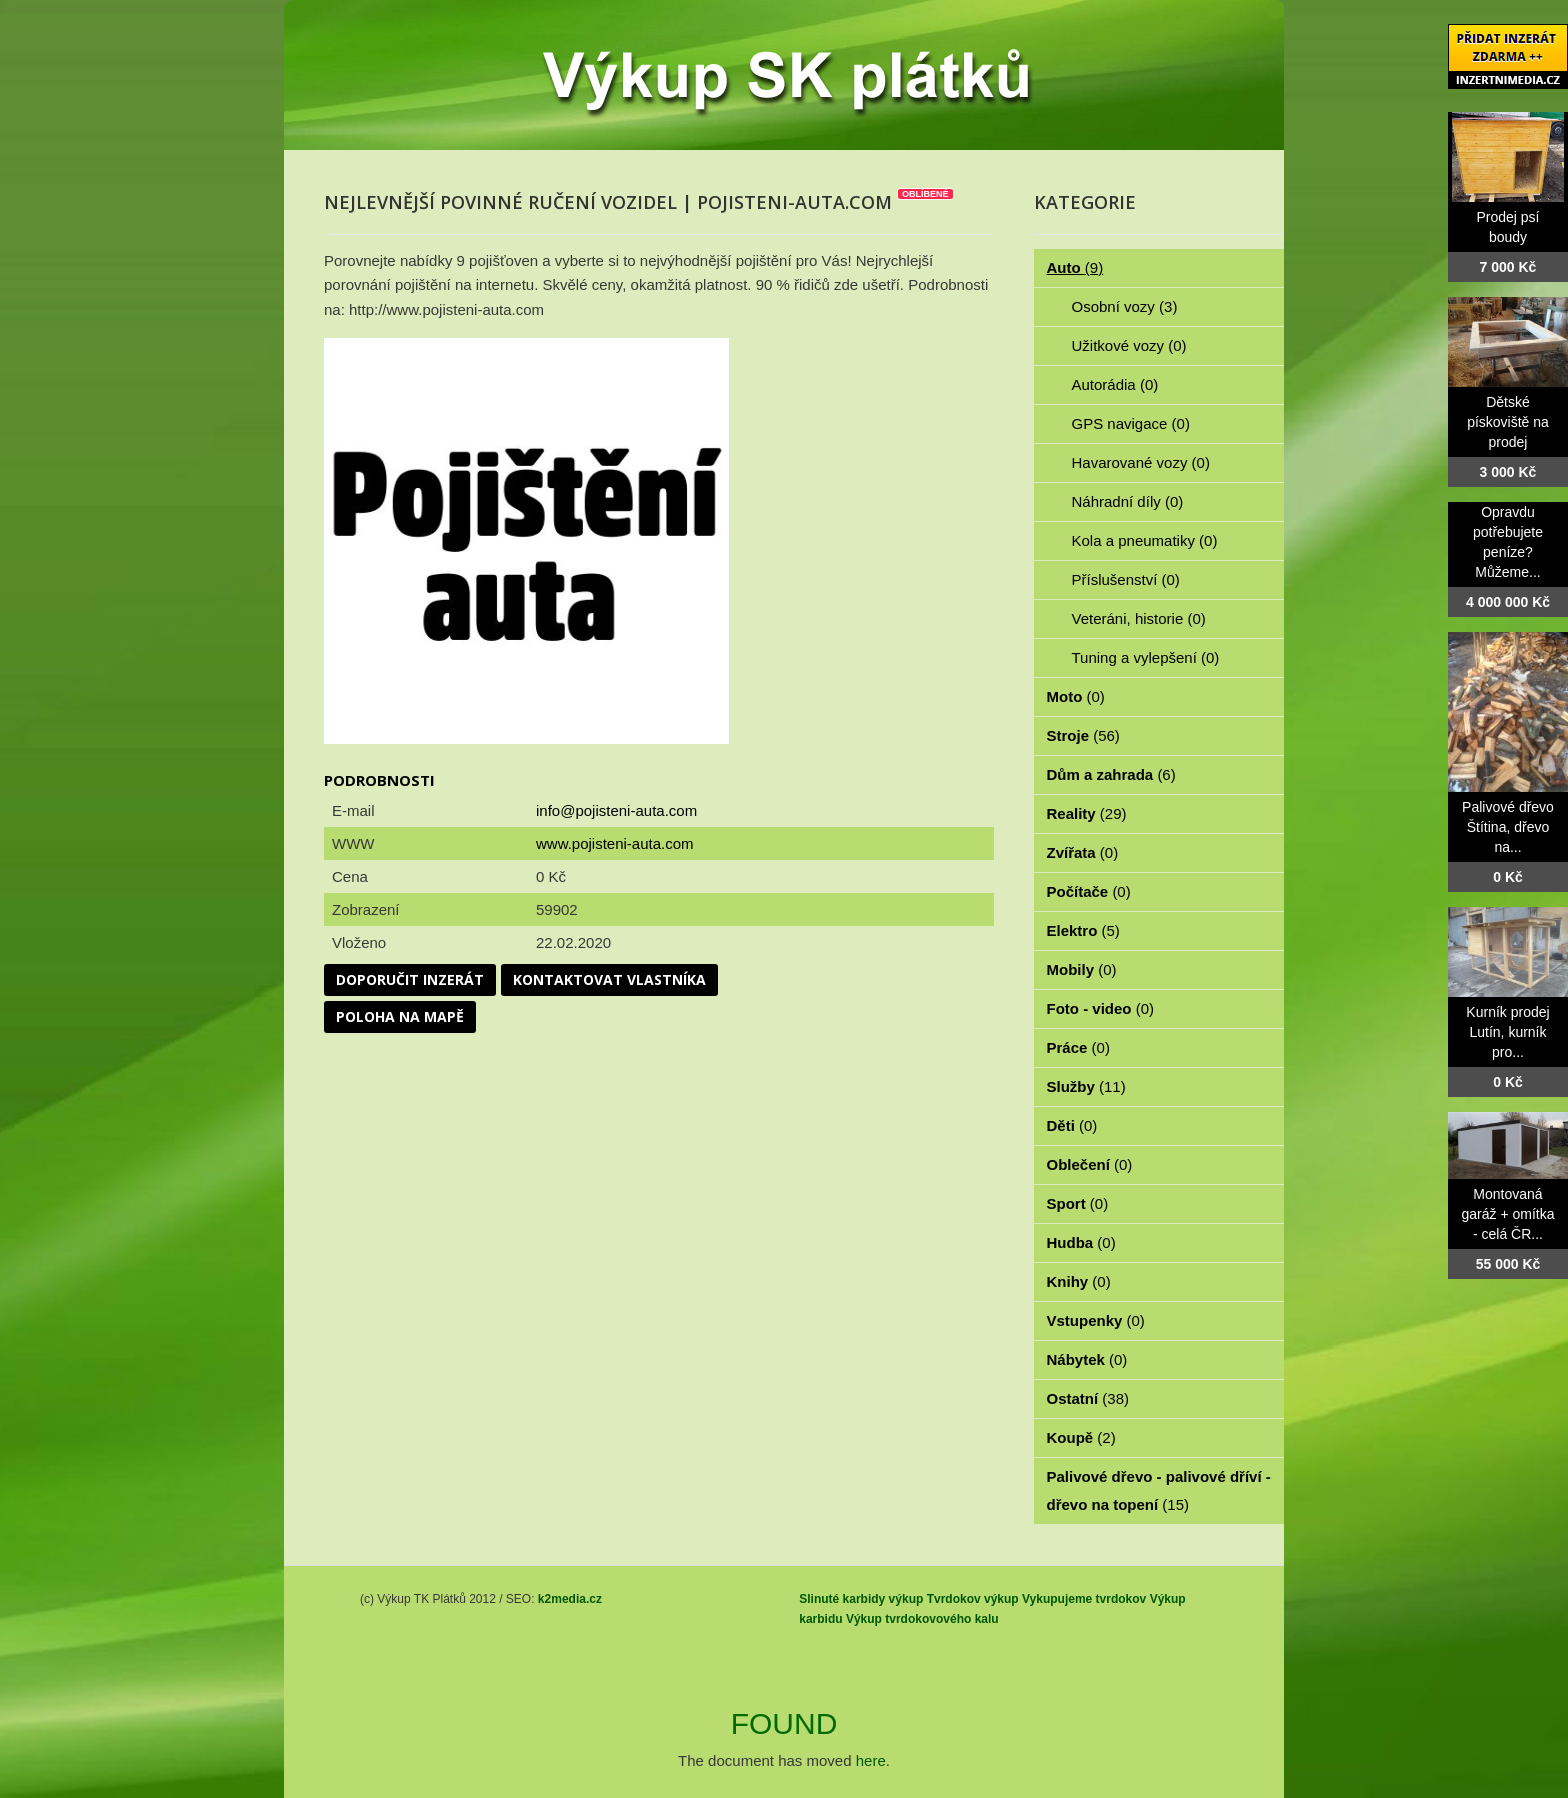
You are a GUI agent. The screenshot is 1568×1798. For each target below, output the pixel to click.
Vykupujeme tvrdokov (1084, 1599)
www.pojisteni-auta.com (615, 843)
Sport (1078, 1203)
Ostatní (1088, 1398)
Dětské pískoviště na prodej (1508, 422)
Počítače (1089, 891)
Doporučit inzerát (410, 979)
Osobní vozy (1125, 306)
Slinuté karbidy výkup (861, 1599)
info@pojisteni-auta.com (616, 810)
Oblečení (1090, 1164)
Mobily (1082, 969)
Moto (1076, 696)
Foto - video (1101, 1008)
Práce (1078, 1047)
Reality (1087, 813)
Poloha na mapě (400, 1016)
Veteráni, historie (1139, 618)
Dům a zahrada (1111, 774)
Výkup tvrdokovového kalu (922, 1619)
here (871, 1760)
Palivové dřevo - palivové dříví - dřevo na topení (1159, 1490)
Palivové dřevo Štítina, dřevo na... (1508, 827)
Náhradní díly (1128, 501)
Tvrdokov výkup (973, 1599)
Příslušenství (1126, 579)
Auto (1075, 267)
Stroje (1083, 735)
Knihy (1079, 1281)
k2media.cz (570, 1599)
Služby (1086, 1086)
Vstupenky (1096, 1320)
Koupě (1081, 1437)
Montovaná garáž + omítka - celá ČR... (1508, 1214)
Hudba (1081, 1242)
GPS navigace (1131, 423)
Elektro (1083, 930)
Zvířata (1083, 852)
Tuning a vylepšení (1146, 657)
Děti (1072, 1125)
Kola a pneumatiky (1145, 540)
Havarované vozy (1141, 462)
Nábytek (1087, 1359)
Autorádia (1115, 384)
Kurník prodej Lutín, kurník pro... (1507, 1032)
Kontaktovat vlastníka (609, 979)
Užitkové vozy (1129, 345)
